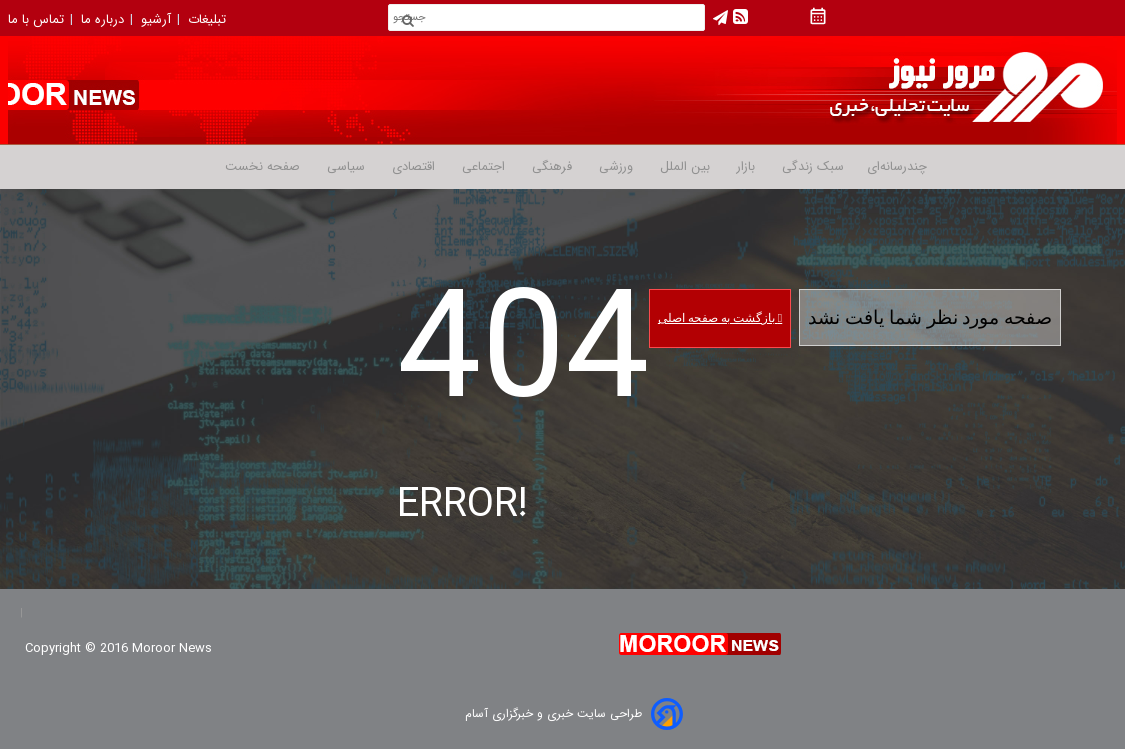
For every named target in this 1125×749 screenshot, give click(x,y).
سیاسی (344, 167)
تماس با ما (38, 19)
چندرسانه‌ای (897, 167)
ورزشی (614, 167)
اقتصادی (411, 167)
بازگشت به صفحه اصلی (720, 318)
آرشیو (158, 19)
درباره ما (104, 19)
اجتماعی (481, 167)
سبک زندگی (811, 167)
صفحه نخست (262, 167)
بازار (744, 167)
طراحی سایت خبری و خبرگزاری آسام (553, 713)
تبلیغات (209, 19)
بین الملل (683, 167)
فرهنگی (550, 167)
